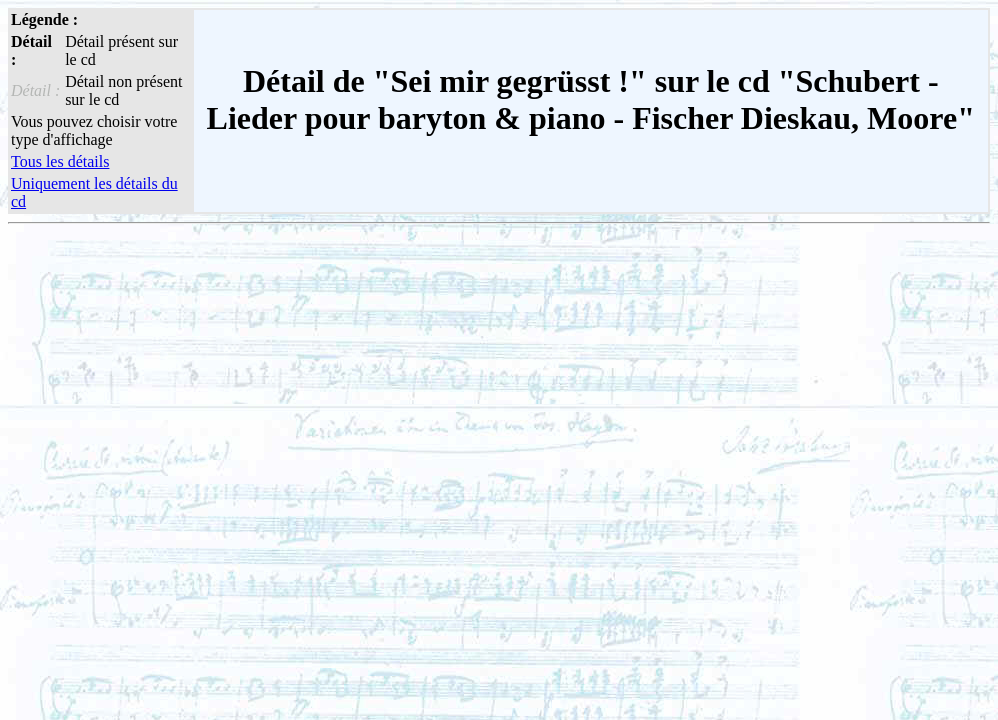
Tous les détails (60, 161)
